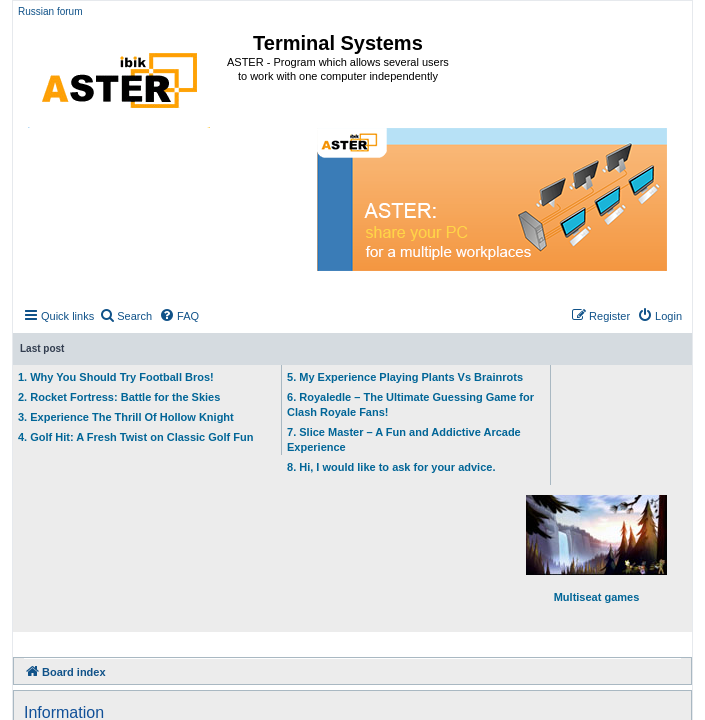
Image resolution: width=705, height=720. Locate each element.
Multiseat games (596, 549)
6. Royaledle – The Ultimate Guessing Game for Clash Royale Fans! (410, 404)
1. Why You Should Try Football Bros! (116, 377)
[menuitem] (125, 316)
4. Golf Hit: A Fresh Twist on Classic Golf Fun (136, 437)
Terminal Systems (338, 43)
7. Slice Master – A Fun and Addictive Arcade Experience (404, 439)
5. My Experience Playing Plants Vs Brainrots (405, 377)
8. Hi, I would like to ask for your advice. (391, 467)
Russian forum (50, 11)
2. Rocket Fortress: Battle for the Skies (119, 397)
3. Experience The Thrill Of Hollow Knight (126, 417)
